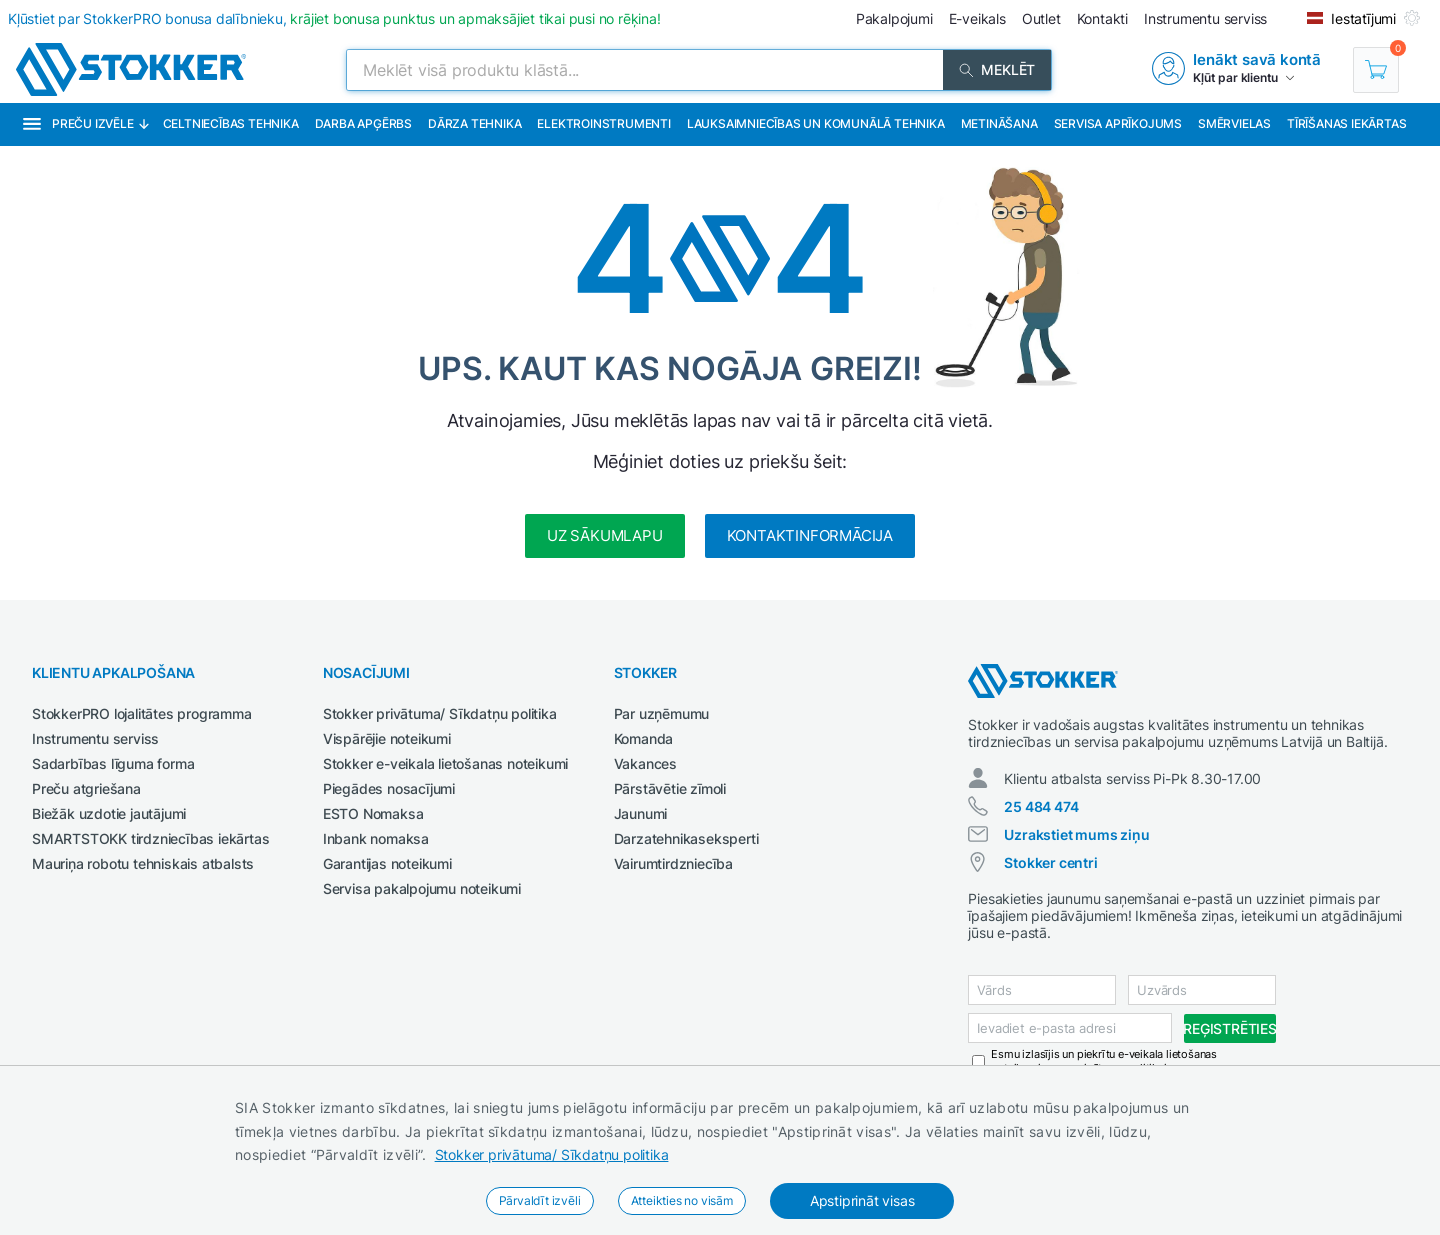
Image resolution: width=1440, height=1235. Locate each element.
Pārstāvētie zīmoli (670, 788)
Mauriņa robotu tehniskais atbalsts (143, 863)
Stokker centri (1050, 862)
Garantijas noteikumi (387, 863)
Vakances (645, 763)
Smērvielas (1234, 123)
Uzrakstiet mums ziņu (1076, 834)
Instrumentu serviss (95, 738)
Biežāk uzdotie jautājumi (109, 813)
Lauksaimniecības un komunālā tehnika (816, 123)
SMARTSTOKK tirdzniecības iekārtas (150, 838)
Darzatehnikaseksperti (686, 838)
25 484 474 (1041, 806)
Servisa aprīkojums (1118, 123)
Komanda (644, 738)
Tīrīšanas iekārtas (1346, 123)
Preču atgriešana (86, 788)
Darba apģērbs (363, 123)
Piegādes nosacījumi (389, 788)
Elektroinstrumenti (603, 123)
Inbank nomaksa (376, 838)
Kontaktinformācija (810, 535)
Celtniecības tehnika (231, 123)
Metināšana (999, 123)
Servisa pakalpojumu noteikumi (422, 888)
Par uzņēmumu (662, 713)
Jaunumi (641, 813)
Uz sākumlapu (605, 535)
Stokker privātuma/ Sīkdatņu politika (552, 1154)
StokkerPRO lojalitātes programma (142, 713)
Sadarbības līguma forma (113, 763)
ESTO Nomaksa (373, 813)
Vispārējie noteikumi (387, 738)
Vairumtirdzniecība (673, 863)
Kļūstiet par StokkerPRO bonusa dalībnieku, (334, 18)
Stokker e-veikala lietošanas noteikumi (445, 763)
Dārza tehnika (474, 123)
